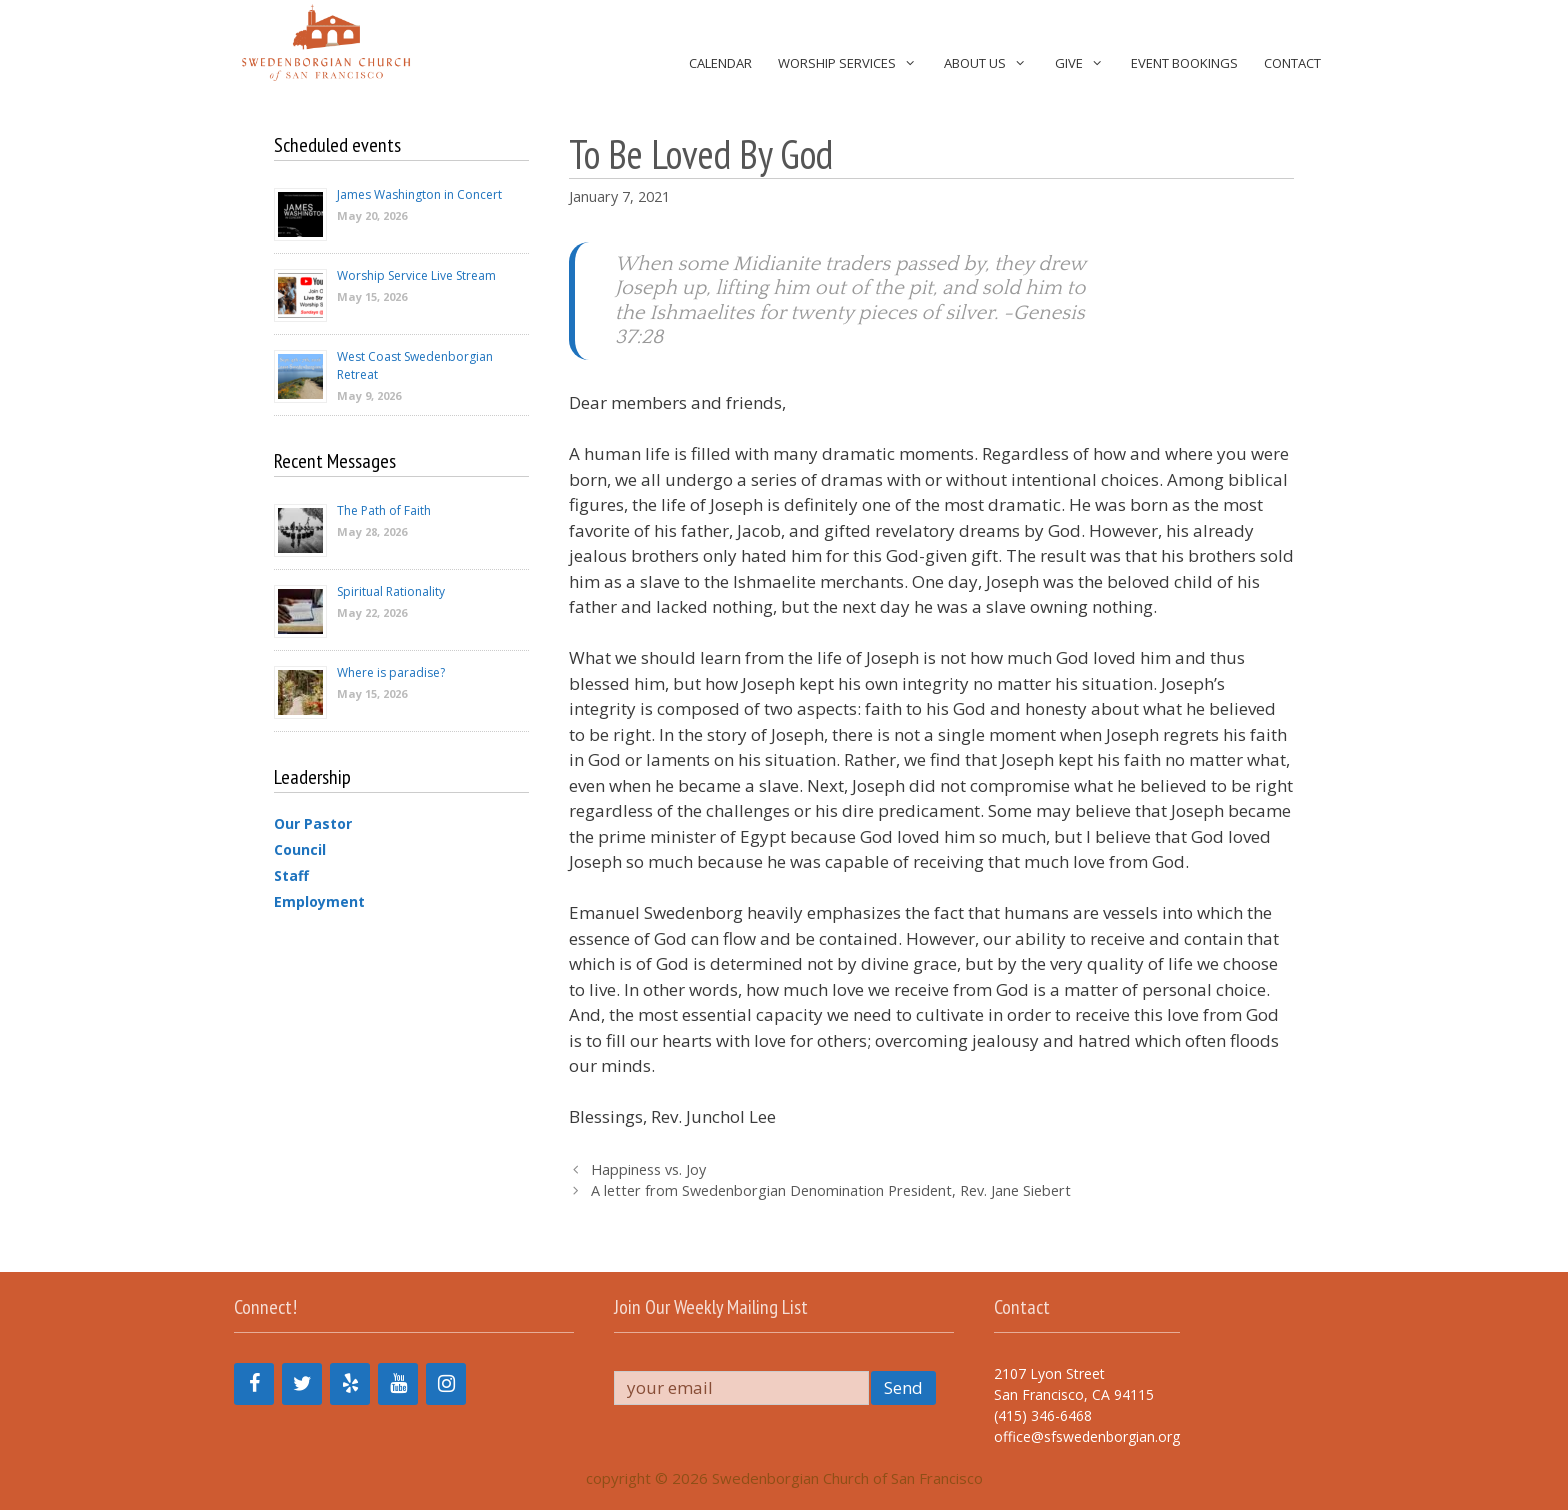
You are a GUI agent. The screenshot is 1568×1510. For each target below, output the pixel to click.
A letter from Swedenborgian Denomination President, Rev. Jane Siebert (831, 1190)
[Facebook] (254, 1384)
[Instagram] (446, 1384)
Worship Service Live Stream (416, 275)
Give (1086, 63)
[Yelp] (350, 1384)
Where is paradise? (391, 672)
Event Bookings (1184, 63)
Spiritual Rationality (391, 591)
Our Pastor (313, 823)
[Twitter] (302, 1384)
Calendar (720, 63)
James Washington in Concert (419, 194)
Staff (291, 875)
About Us (992, 63)
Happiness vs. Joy (648, 1169)
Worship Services (854, 63)
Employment (319, 901)
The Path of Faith (384, 510)
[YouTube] (398, 1384)
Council (300, 849)
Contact (1292, 63)
